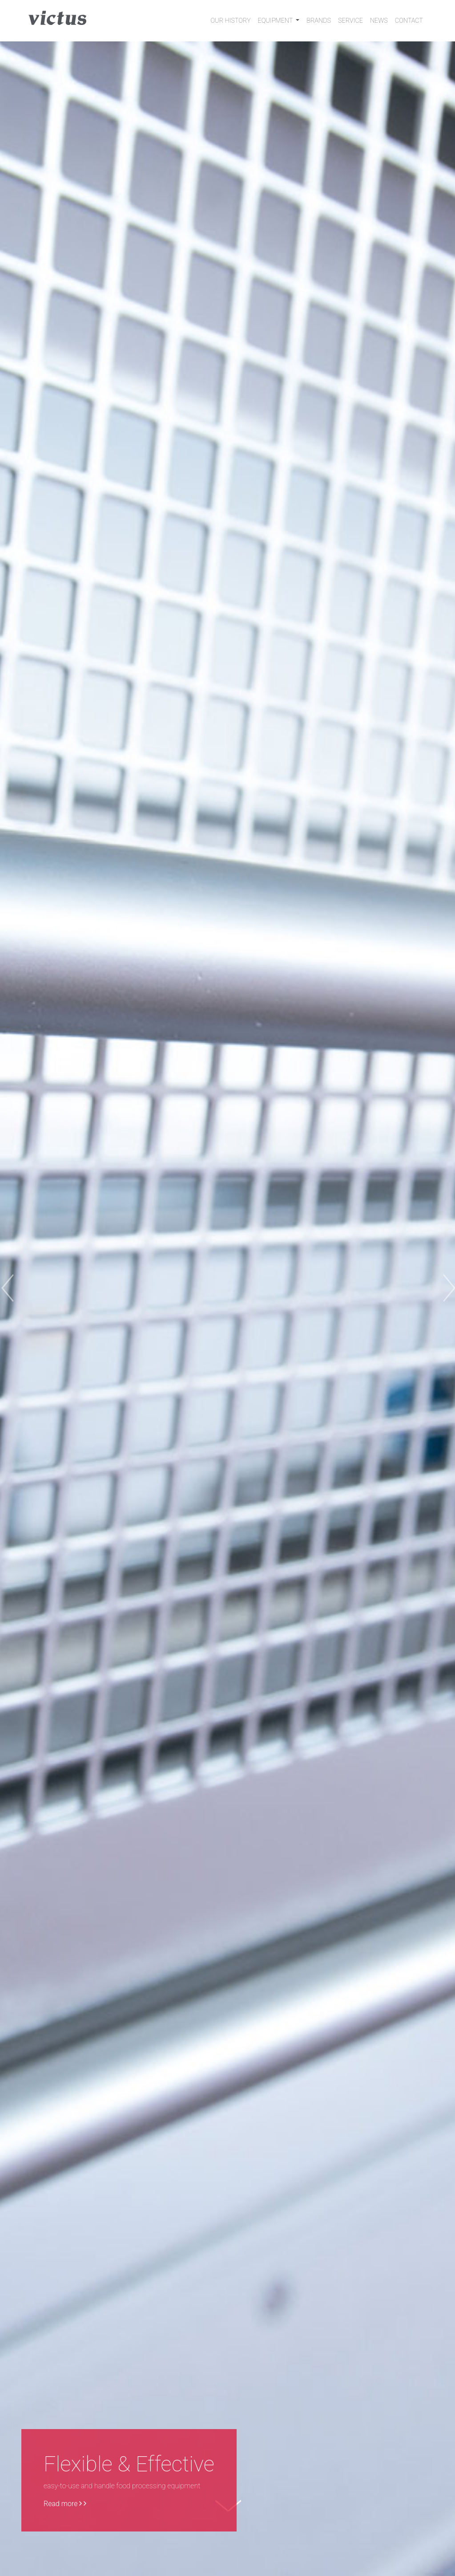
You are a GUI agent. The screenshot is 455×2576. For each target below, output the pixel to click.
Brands (318, 20)
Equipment (276, 20)
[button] (34, 1288)
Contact (409, 20)
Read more (65, 2503)
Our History (230, 20)
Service (350, 20)
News (379, 20)
